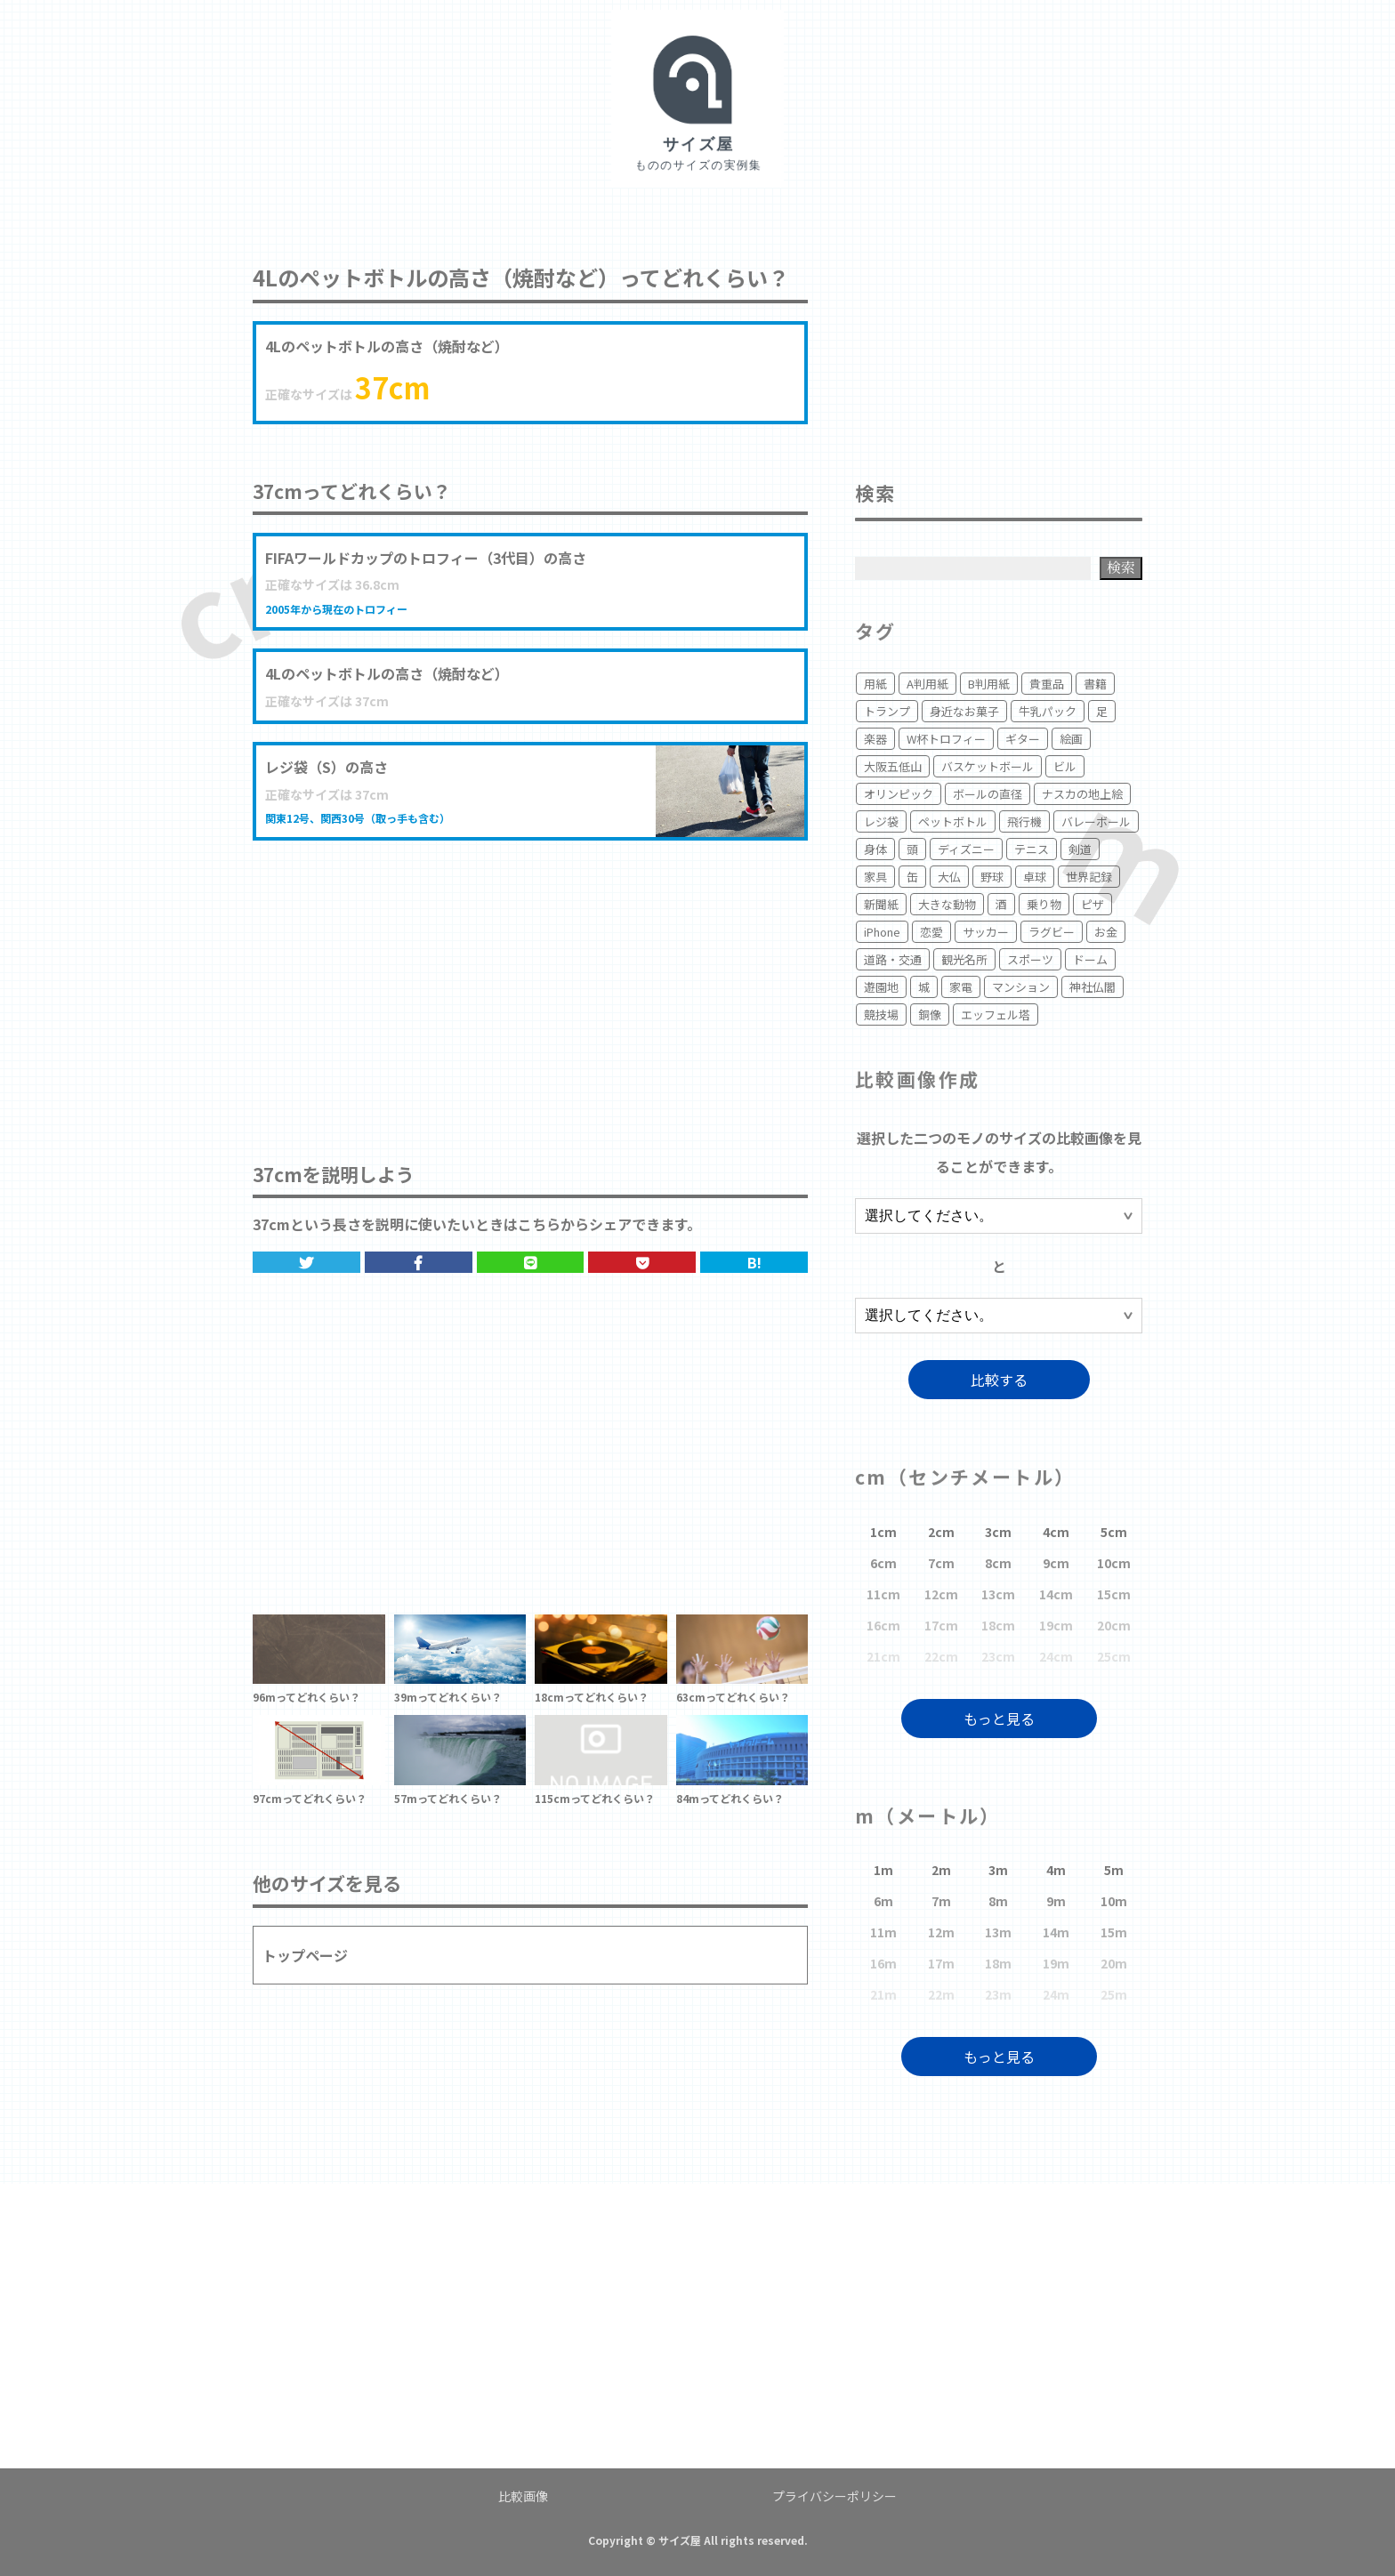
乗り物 (1044, 904)
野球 (992, 876)
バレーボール (1096, 821)
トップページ (305, 1955)
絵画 (1071, 738)
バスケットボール (987, 766)
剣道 (1080, 849)
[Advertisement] (530, 982)
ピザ (1092, 904)
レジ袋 (881, 821)
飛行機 (1024, 821)
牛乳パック (1047, 711)
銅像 (929, 1014)
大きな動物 (947, 904)
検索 (1121, 567)
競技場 (881, 1014)
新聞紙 (881, 904)
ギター (1022, 738)
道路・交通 (893, 959)
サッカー (986, 931)
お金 (1105, 931)
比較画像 (523, 2496)
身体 (875, 849)
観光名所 (964, 959)
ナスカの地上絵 (1082, 793)
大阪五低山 (893, 766)
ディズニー (966, 849)
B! (754, 1262)
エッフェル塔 (995, 1014)
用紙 (875, 683)
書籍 (1095, 683)
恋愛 (931, 931)
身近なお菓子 (964, 711)
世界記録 (1089, 876)
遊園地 (881, 986)
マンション (1021, 986)
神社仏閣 (1092, 986)
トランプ (887, 711)
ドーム (1090, 959)
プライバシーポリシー (834, 2496)
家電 (960, 986)
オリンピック (898, 793)
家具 (875, 876)
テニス (1031, 849)
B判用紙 (989, 683)
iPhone (882, 931)
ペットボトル (953, 821)
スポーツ (1030, 959)
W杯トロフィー (946, 738)
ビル (1064, 766)
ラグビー (1051, 931)
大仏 (949, 876)
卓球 (1034, 876)
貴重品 (1046, 683)
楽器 (875, 738)
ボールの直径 (987, 793)
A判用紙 (927, 683)
